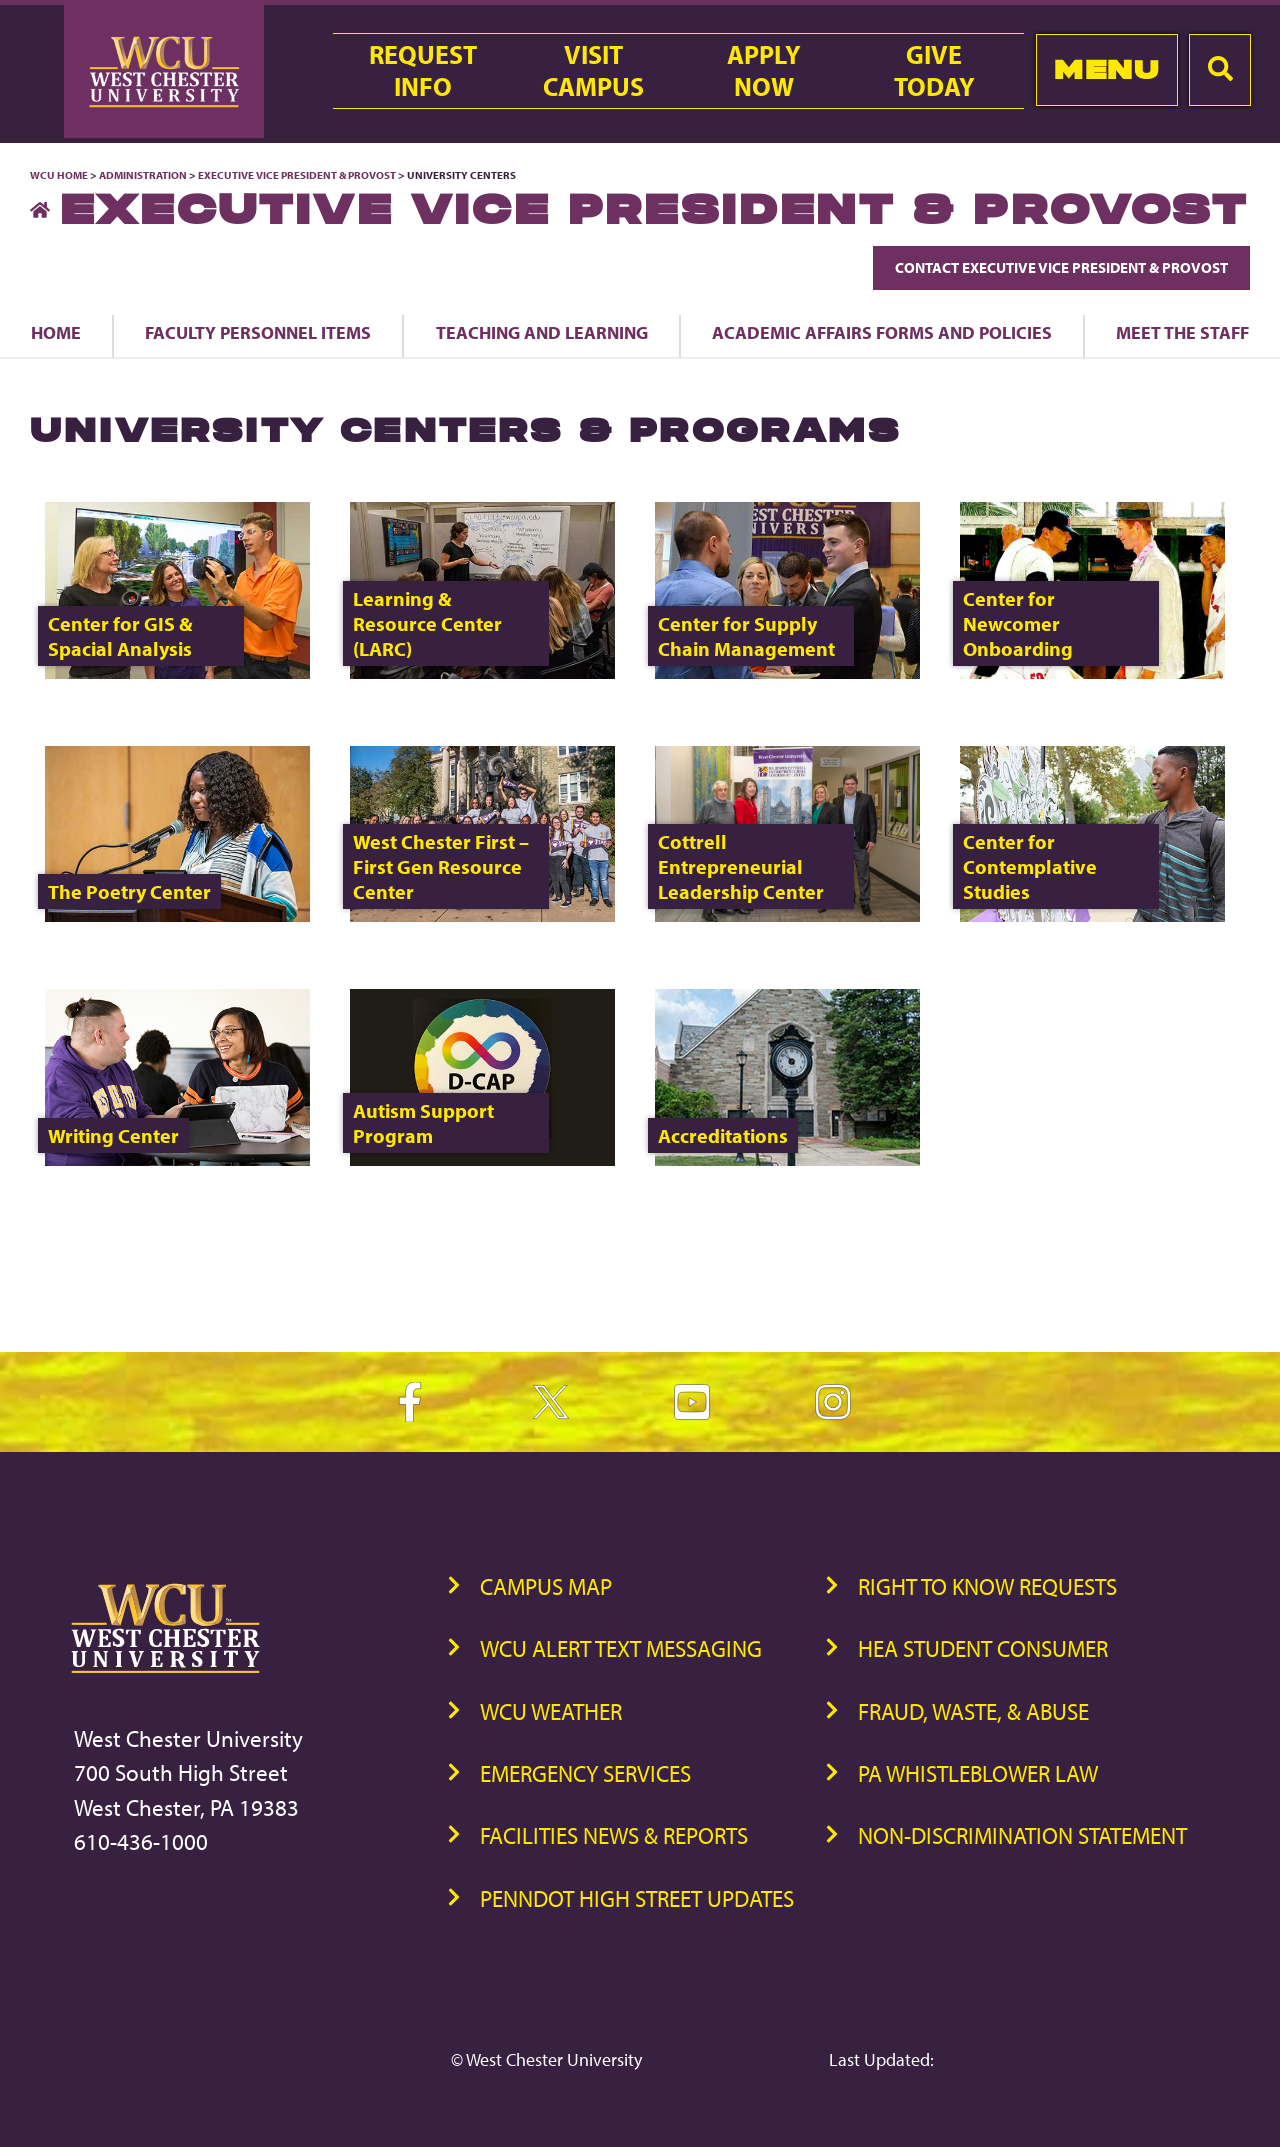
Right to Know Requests (987, 1586)
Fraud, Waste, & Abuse (973, 1711)
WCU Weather (551, 1711)
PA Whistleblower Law (978, 1773)
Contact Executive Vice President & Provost (1061, 267)
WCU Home (59, 175)
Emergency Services (585, 1773)
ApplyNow (764, 71)
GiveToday (934, 71)
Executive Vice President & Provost (297, 175)
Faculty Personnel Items (258, 332)
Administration (143, 175)
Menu (1106, 69)
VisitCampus (593, 71)
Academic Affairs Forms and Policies (882, 332)
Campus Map (546, 1586)
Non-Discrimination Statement (1022, 1835)
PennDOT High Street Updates (637, 1898)
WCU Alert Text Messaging (621, 1648)
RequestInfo (423, 71)
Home (56, 332)
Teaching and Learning (542, 332)
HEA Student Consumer (983, 1648)
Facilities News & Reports (614, 1835)
